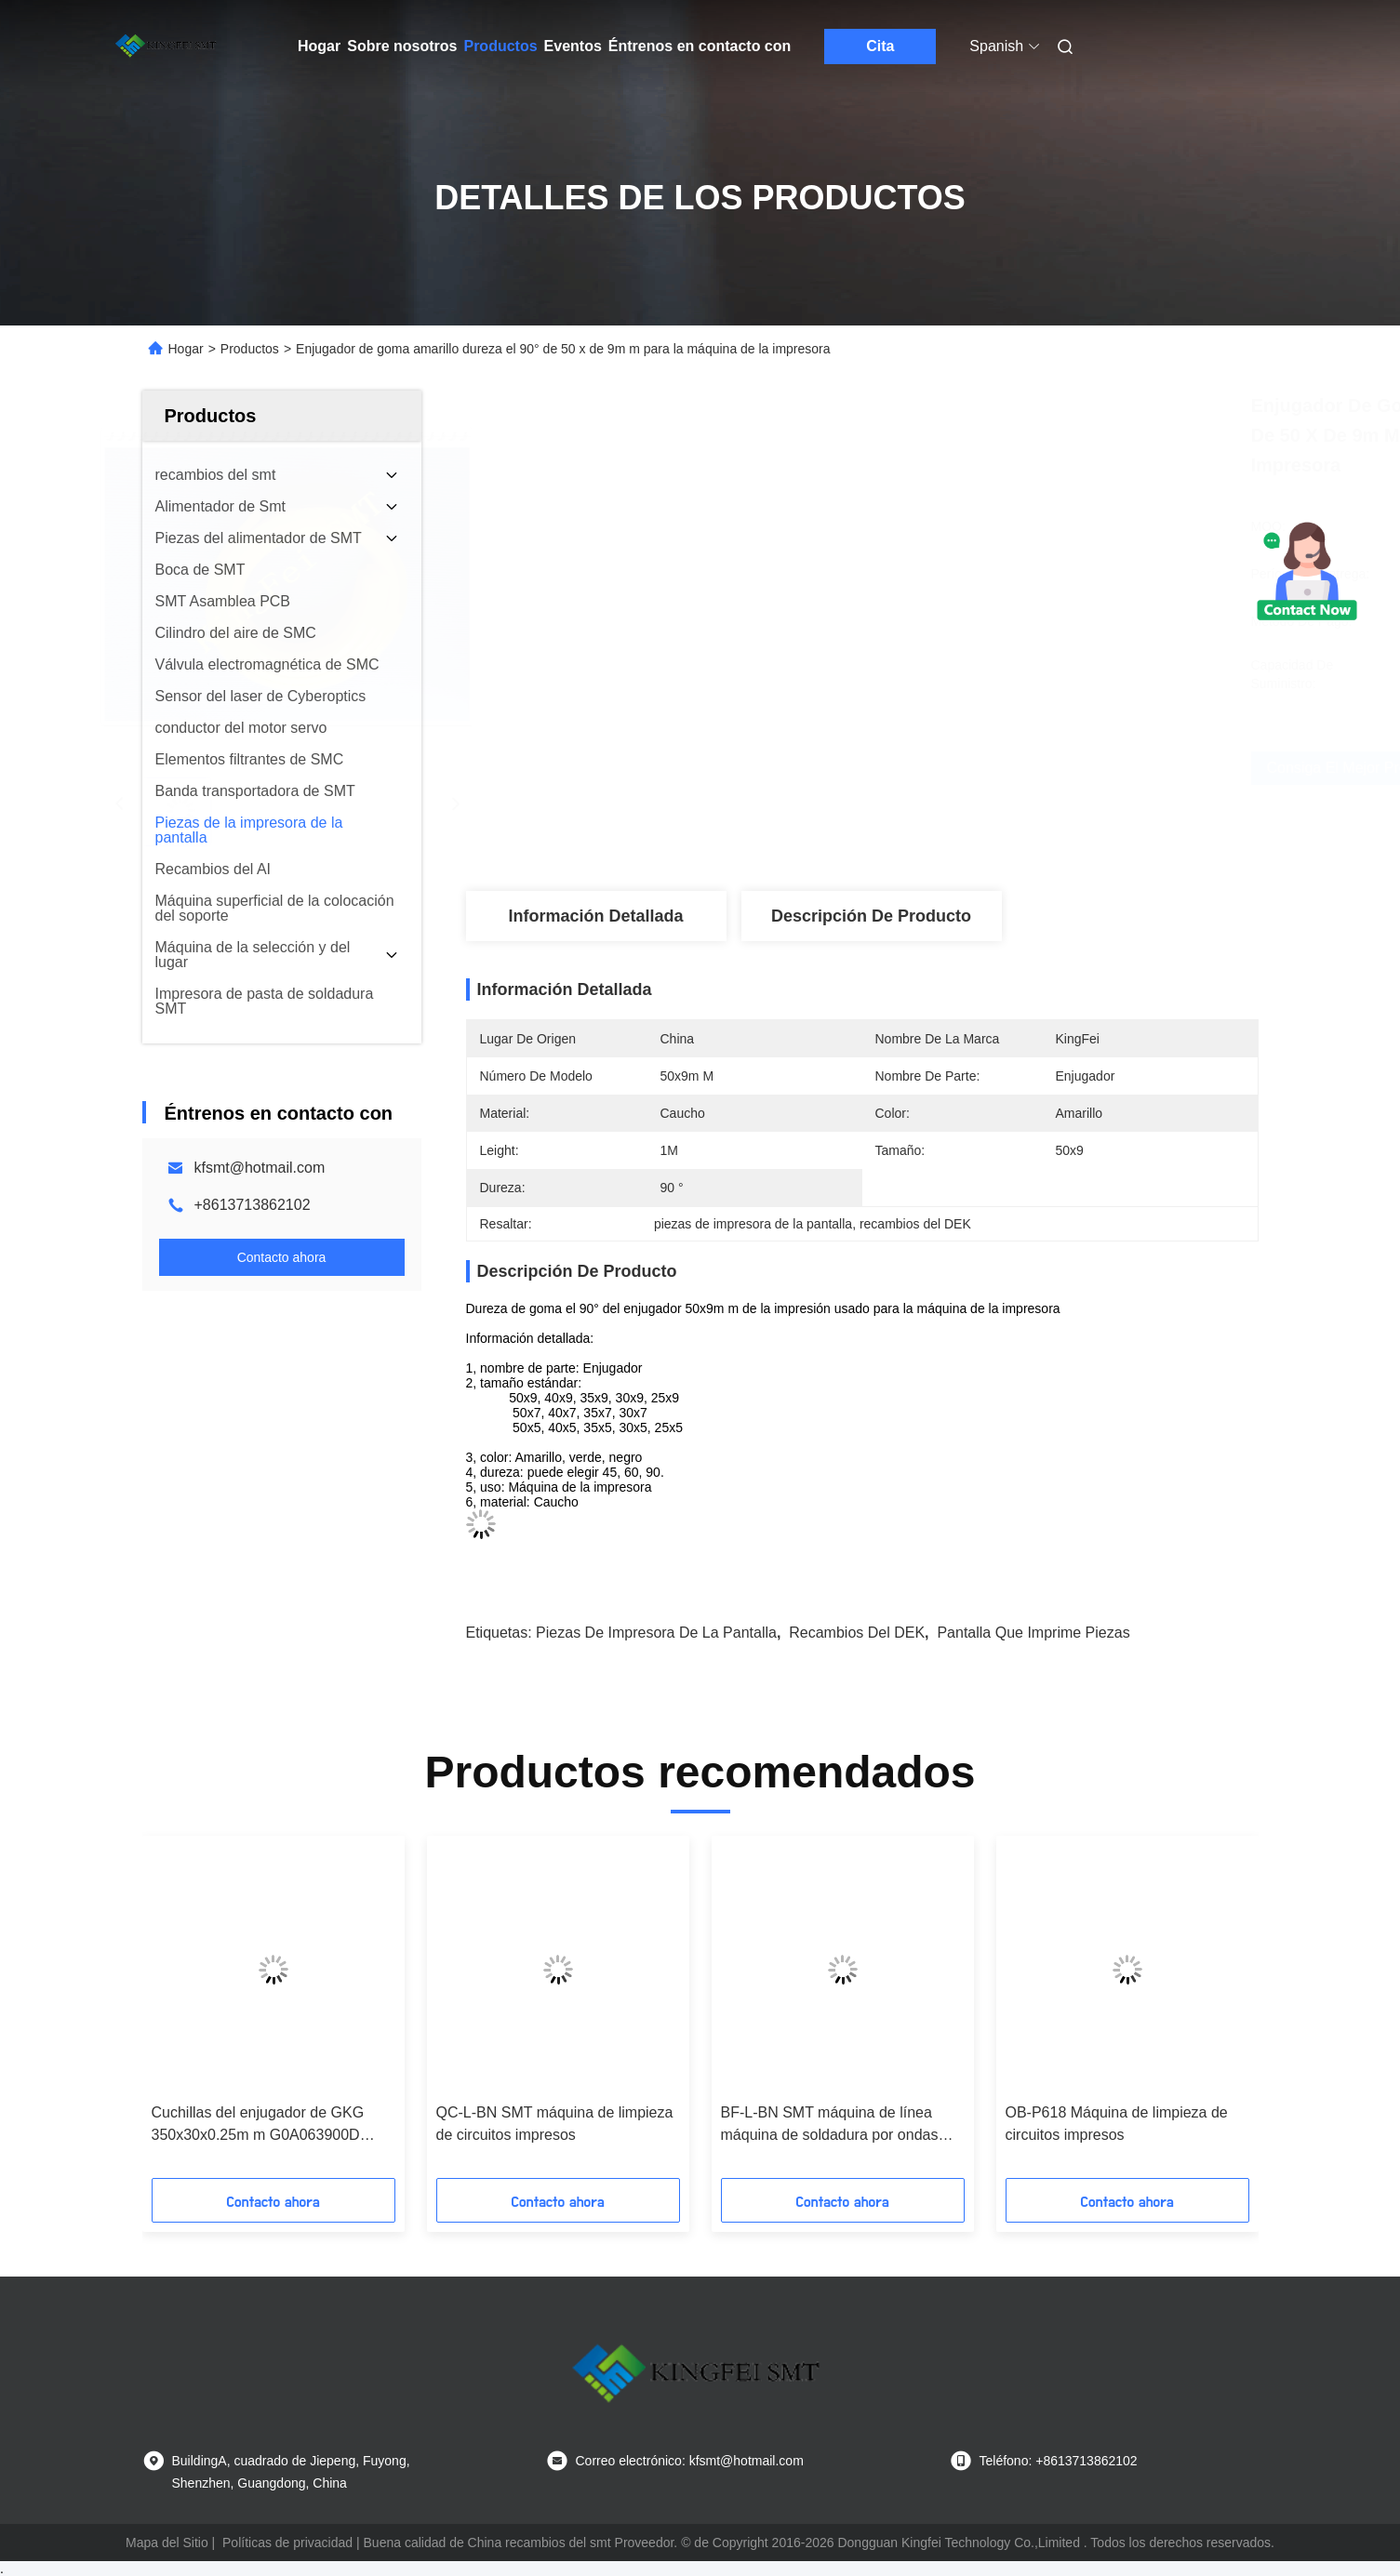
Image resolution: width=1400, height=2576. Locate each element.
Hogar (319, 46)
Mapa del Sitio (167, 2542)
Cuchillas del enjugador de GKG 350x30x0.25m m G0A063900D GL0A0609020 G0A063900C (258, 2125)
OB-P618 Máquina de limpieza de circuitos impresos (1117, 2124)
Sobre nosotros (402, 46)
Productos (500, 46)
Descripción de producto (871, 916)
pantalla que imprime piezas (1033, 1632)
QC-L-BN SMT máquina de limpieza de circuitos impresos (554, 2124)
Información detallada (595, 916)
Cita (880, 46)
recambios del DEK (857, 1632)
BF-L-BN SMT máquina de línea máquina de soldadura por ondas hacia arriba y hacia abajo (830, 2125)
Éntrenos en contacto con (699, 46)
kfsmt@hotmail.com (260, 1167)
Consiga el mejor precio (964, 768)
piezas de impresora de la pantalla (656, 1632)
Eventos (573, 46)
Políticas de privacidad (287, 2542)
